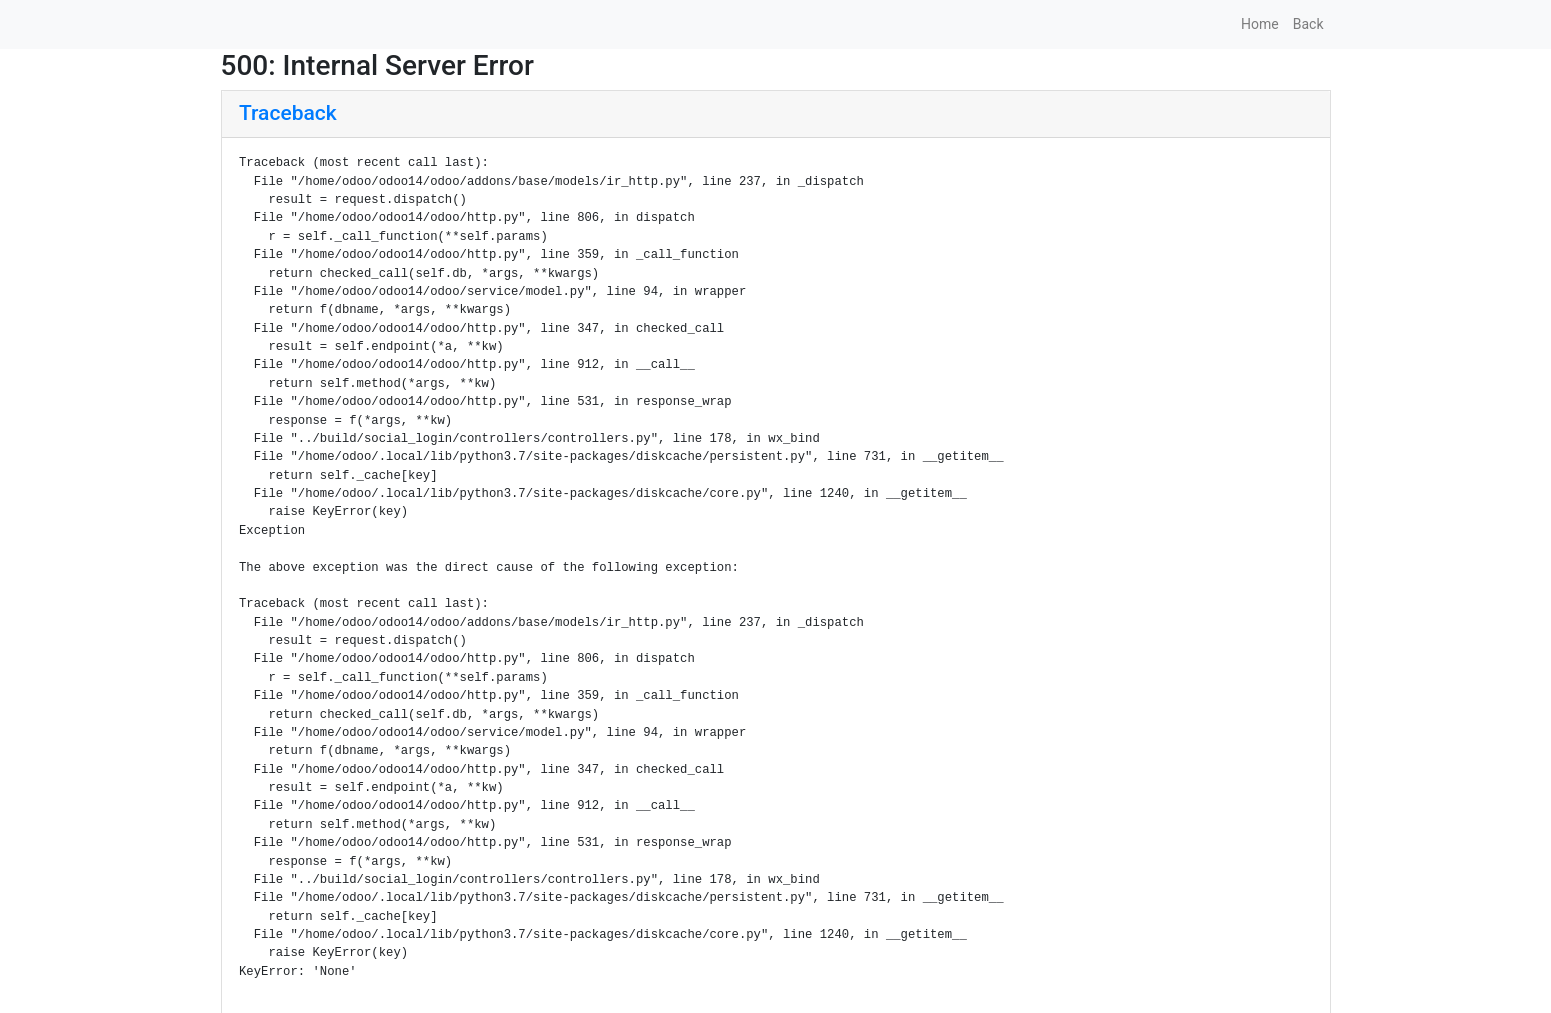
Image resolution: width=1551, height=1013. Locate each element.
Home (1260, 24)
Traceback (288, 113)
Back (1308, 24)
